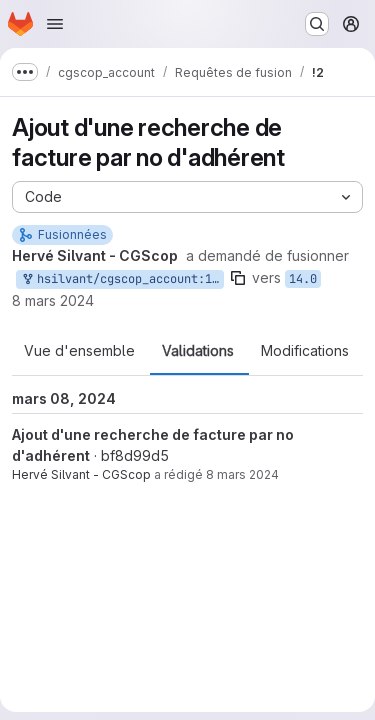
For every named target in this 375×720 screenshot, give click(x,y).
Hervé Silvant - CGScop (81, 474)
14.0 (303, 279)
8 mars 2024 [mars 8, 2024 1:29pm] (242, 474)
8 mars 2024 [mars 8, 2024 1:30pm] (53, 300)
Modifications (305, 351)
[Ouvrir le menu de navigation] (55, 24)
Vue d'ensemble (79, 351)
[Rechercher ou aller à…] (317, 24)
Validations (198, 351)
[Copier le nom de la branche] (238, 278)
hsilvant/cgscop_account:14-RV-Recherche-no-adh (122, 279)
